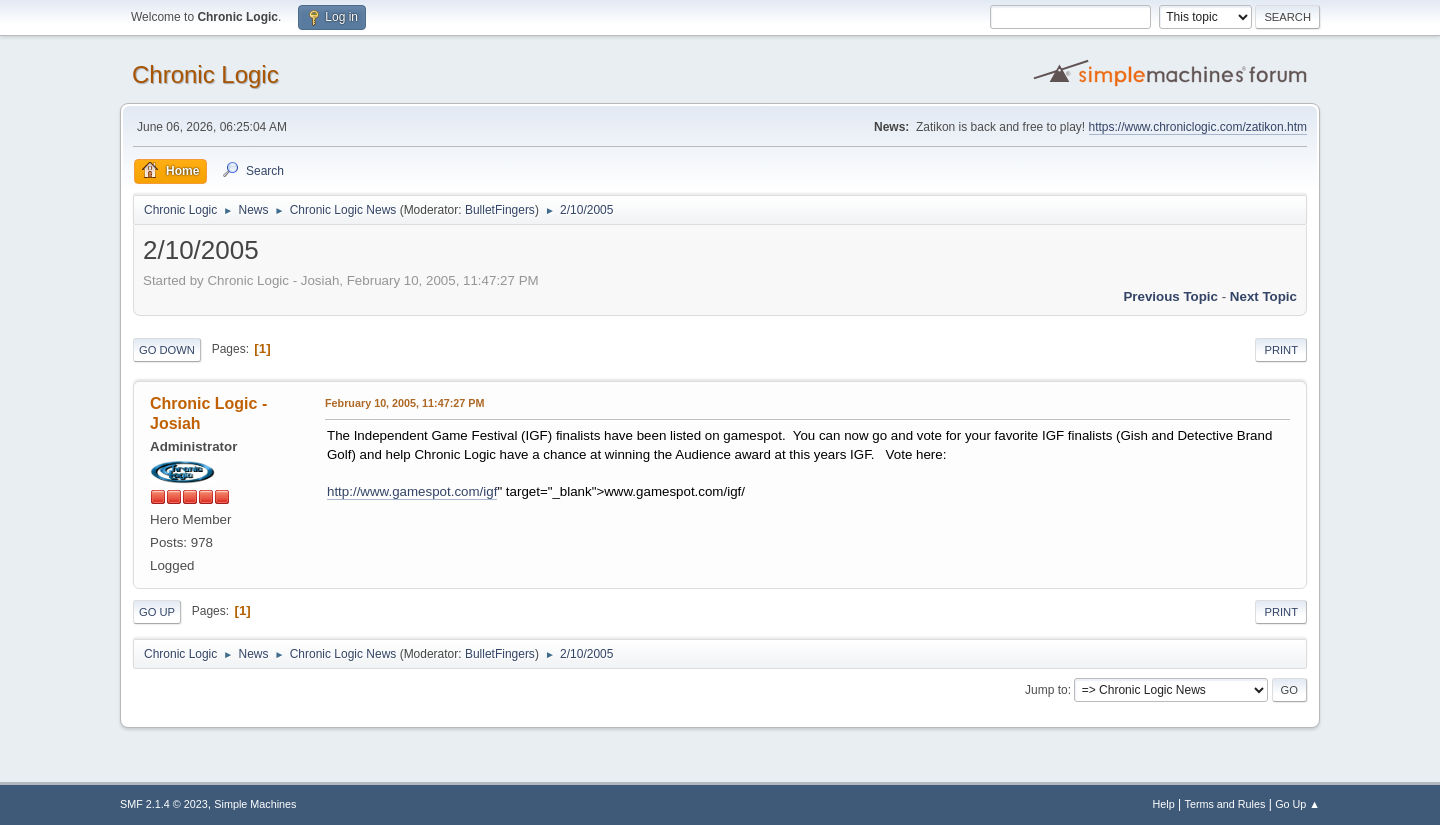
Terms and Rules (1225, 804)
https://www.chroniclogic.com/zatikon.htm (1198, 127)
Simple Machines (255, 804)
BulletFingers (500, 210)
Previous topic (1170, 296)
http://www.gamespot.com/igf (412, 491)
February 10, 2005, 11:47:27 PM (404, 403)
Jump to (1046, 690)
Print (1281, 350)
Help (1164, 804)
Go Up (157, 612)
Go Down (167, 350)
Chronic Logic (205, 74)
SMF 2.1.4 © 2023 (164, 804)
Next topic (1263, 296)
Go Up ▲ (1297, 804)
